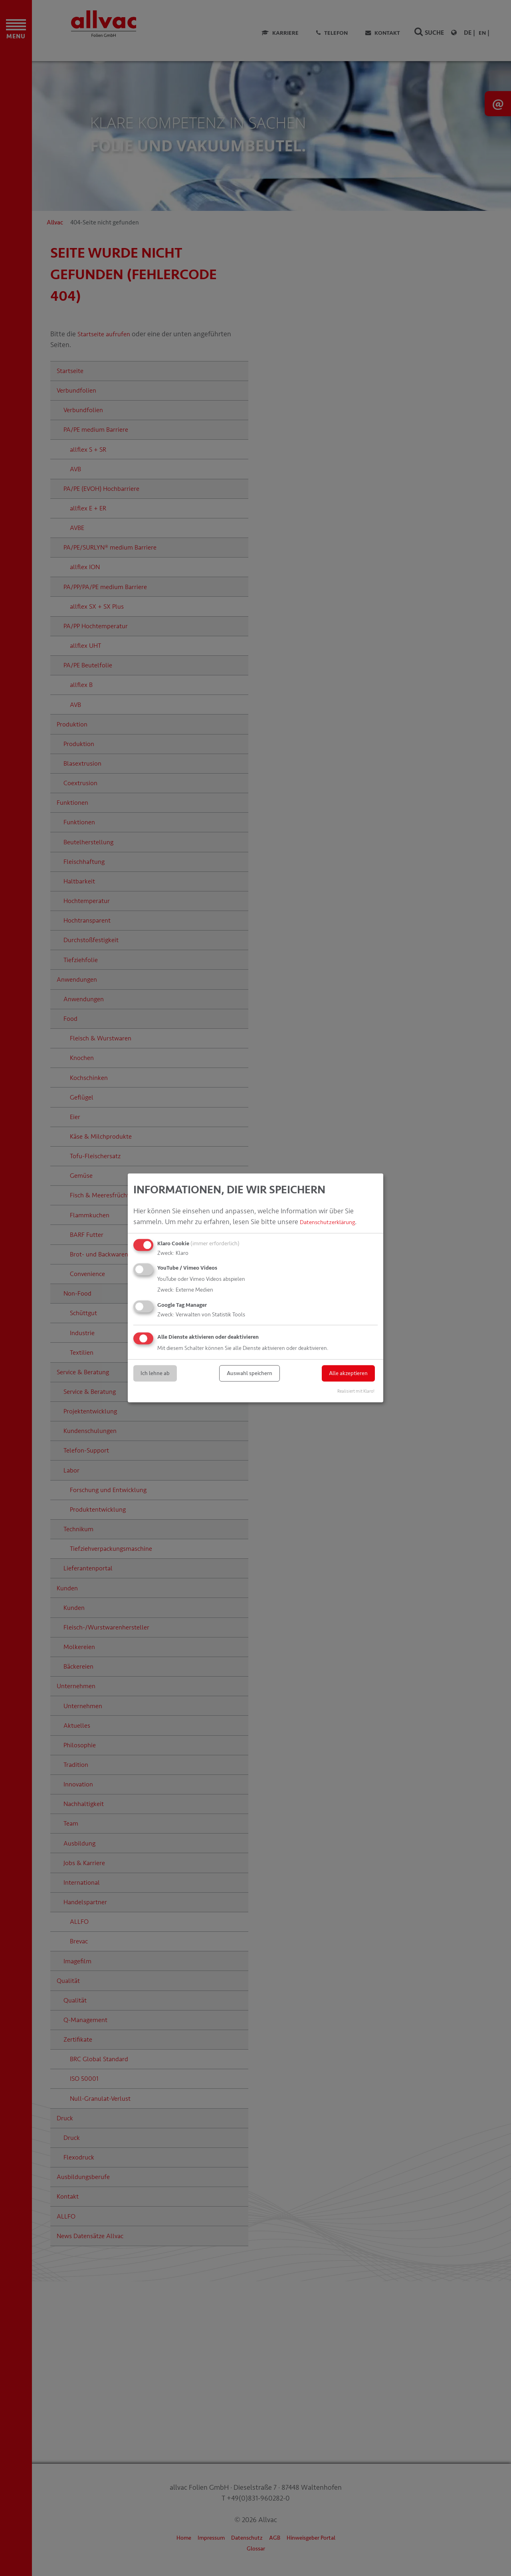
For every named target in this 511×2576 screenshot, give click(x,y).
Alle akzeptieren (348, 1373)
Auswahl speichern (249, 1373)
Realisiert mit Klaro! (355, 1391)
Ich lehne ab (155, 1373)
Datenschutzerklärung (334, 1221)
